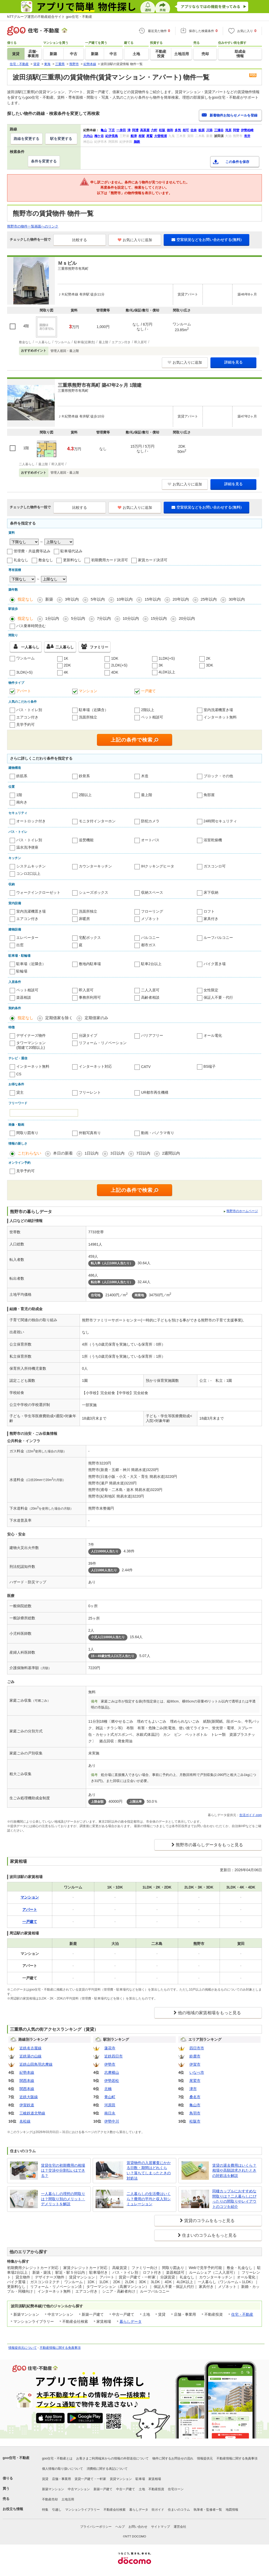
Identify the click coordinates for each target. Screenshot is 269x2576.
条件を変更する (44, 161)
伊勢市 (109, 2064)
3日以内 (117, 1153)
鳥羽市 (194, 2113)
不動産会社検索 (115, 2509)
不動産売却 (50, 2499)
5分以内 (78, 618)
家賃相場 (154, 2479)
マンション (88, 691)
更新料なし (72, 560)
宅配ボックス (90, 937)
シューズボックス (93, 892)
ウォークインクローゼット (38, 892)
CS (18, 1074)
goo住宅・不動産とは (57, 2458)
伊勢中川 (111, 2121)
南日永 (109, 2113)
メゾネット (150, 919)
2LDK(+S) (119, 665)
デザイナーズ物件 (31, 1035)
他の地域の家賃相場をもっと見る (209, 2013)
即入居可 (86, 990)
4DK (114, 672)
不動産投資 (156, 2489)
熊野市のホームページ (242, 1211)
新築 (49, 599)
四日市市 (196, 2048)
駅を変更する (61, 138)
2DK (67, 665)
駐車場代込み (71, 551)
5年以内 (98, 599)
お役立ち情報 (13, 2509)
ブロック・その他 (218, 776)
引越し (56, 2509)
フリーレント (90, 1092)
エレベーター (27, 937)
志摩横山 (111, 2072)
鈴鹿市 (194, 2056)
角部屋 (209, 795)
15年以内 (152, 599)
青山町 (109, 2097)
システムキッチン (31, 866)
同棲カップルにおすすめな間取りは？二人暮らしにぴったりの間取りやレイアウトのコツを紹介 (234, 2199)
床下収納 (211, 892)
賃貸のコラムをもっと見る (209, 2220)
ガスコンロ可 (215, 866)
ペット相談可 (152, 717)
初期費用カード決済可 (109, 560)
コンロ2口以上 (28, 873)
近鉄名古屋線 (30, 2048)
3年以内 (72, 599)
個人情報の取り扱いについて (62, 2469)
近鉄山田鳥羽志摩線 (36, 2064)
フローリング (152, 911)
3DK (209, 665)
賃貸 (45, 2479)
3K (161, 665)
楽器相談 (23, 997)
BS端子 (210, 1066)
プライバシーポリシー (96, 2527)
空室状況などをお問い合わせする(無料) (206, 239)
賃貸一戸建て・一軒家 (90, 2479)
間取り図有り (27, 1133)
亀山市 (194, 2105)
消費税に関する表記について (107, 2469)
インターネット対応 (95, 1066)
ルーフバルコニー (218, 937)
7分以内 (104, 618)
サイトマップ (160, 2527)
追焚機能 (86, 840)
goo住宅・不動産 (16, 2458)
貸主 (20, 1092)
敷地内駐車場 (90, 964)
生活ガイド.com (250, 1815)
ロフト (209, 911)
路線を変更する (26, 138)
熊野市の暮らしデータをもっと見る (209, 1845)
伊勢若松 (111, 2080)
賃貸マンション (121, 2479)
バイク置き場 (215, 964)
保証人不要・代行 (218, 997)
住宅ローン (176, 2489)
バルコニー (150, 937)
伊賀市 (194, 2064)
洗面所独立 (88, 717)
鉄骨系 (84, 776)
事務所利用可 (90, 997)
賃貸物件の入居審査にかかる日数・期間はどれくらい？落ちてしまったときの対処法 (149, 2170)
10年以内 (125, 599)
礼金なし (21, 560)
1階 (19, 795)
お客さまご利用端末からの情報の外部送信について (112, 2458)
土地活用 (67, 2499)
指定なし (25, 599)
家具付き (211, 919)
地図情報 (232, 2509)
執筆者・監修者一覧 (208, 2509)
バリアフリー (152, 1035)
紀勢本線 (26, 2072)
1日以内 (92, 1153)
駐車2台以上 (151, 964)
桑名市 (194, 2097)
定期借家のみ (96, 1017)
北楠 (108, 2089)
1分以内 (52, 618)
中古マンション (79, 2489)
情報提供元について (22, 2348)
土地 (142, 2489)
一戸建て (148, 691)
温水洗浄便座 (27, 847)
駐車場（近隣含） (93, 710)
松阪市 (194, 2121)
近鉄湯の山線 (30, 2056)
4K (66, 672)
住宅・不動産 (242, 2314)
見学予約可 (25, 724)
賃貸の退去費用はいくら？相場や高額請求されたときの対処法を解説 (234, 2170)
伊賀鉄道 (26, 2105)
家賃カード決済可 (152, 560)
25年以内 (209, 599)
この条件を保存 (237, 162)
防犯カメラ (150, 821)
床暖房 (84, 919)
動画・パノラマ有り (157, 1133)
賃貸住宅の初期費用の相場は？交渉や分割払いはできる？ (63, 2170)
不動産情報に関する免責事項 (60, 2348)
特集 (45, 2509)
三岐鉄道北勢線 (32, 2113)
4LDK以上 (167, 672)
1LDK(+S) (167, 658)
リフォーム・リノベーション (103, 1043)
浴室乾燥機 (213, 840)
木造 (144, 776)
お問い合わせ (137, 2527)
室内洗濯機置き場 (218, 710)
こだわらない (29, 1153)
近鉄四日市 (113, 2056)
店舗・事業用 (61, 2479)
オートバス (150, 840)
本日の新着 (63, 1153)
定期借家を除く (59, 1017)
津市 (193, 2089)
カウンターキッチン (95, 866)
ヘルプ (120, 2527)
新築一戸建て (103, 2489)
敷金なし (45, 560)
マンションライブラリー (82, 2509)
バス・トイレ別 (29, 710)
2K (208, 658)
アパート (23, 691)
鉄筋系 (21, 776)
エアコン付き (27, 717)
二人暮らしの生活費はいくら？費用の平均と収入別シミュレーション (149, 2199)
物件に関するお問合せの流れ (172, 2458)
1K (66, 658)
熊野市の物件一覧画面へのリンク (32, 226)
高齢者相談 (150, 997)
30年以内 (237, 599)
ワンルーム (25, 658)
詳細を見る (233, 362)
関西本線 (26, 2080)
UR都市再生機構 (154, 1092)
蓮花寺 (109, 2048)
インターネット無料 (220, 717)
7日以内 (143, 1153)
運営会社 (180, 2527)
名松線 (24, 2121)
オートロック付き (31, 821)
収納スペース (152, 892)
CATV (146, 1067)
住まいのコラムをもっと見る (209, 2235)
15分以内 (159, 618)
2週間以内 (171, 1153)
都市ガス (148, 945)
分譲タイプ (88, 1035)
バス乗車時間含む (31, 626)
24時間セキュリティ (220, 821)
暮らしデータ (131, 2321)
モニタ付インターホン (97, 821)
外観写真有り (90, 1133)
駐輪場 (21, 971)
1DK (114, 658)
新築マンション (53, 2489)
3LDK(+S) (24, 672)
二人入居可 (150, 990)
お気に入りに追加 (135, 240)
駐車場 (140, 2479)
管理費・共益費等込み (32, 551)
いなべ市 (196, 2072)
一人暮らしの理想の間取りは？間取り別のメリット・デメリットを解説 (63, 2199)
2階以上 (147, 710)
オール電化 (213, 1035)
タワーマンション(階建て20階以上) (31, 1045)
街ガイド (158, 2509)
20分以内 (187, 618)
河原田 (109, 2105)
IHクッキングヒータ (157, 866)
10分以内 (131, 618)
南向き (21, 802)
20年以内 (181, 599)
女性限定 (211, 990)
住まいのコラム (179, 2509)
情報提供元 (205, 2458)
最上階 (146, 795)
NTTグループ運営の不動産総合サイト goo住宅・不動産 (49, 17)
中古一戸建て (125, 2489)
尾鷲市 (194, 2080)
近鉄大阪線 (28, 2097)
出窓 (20, 945)
